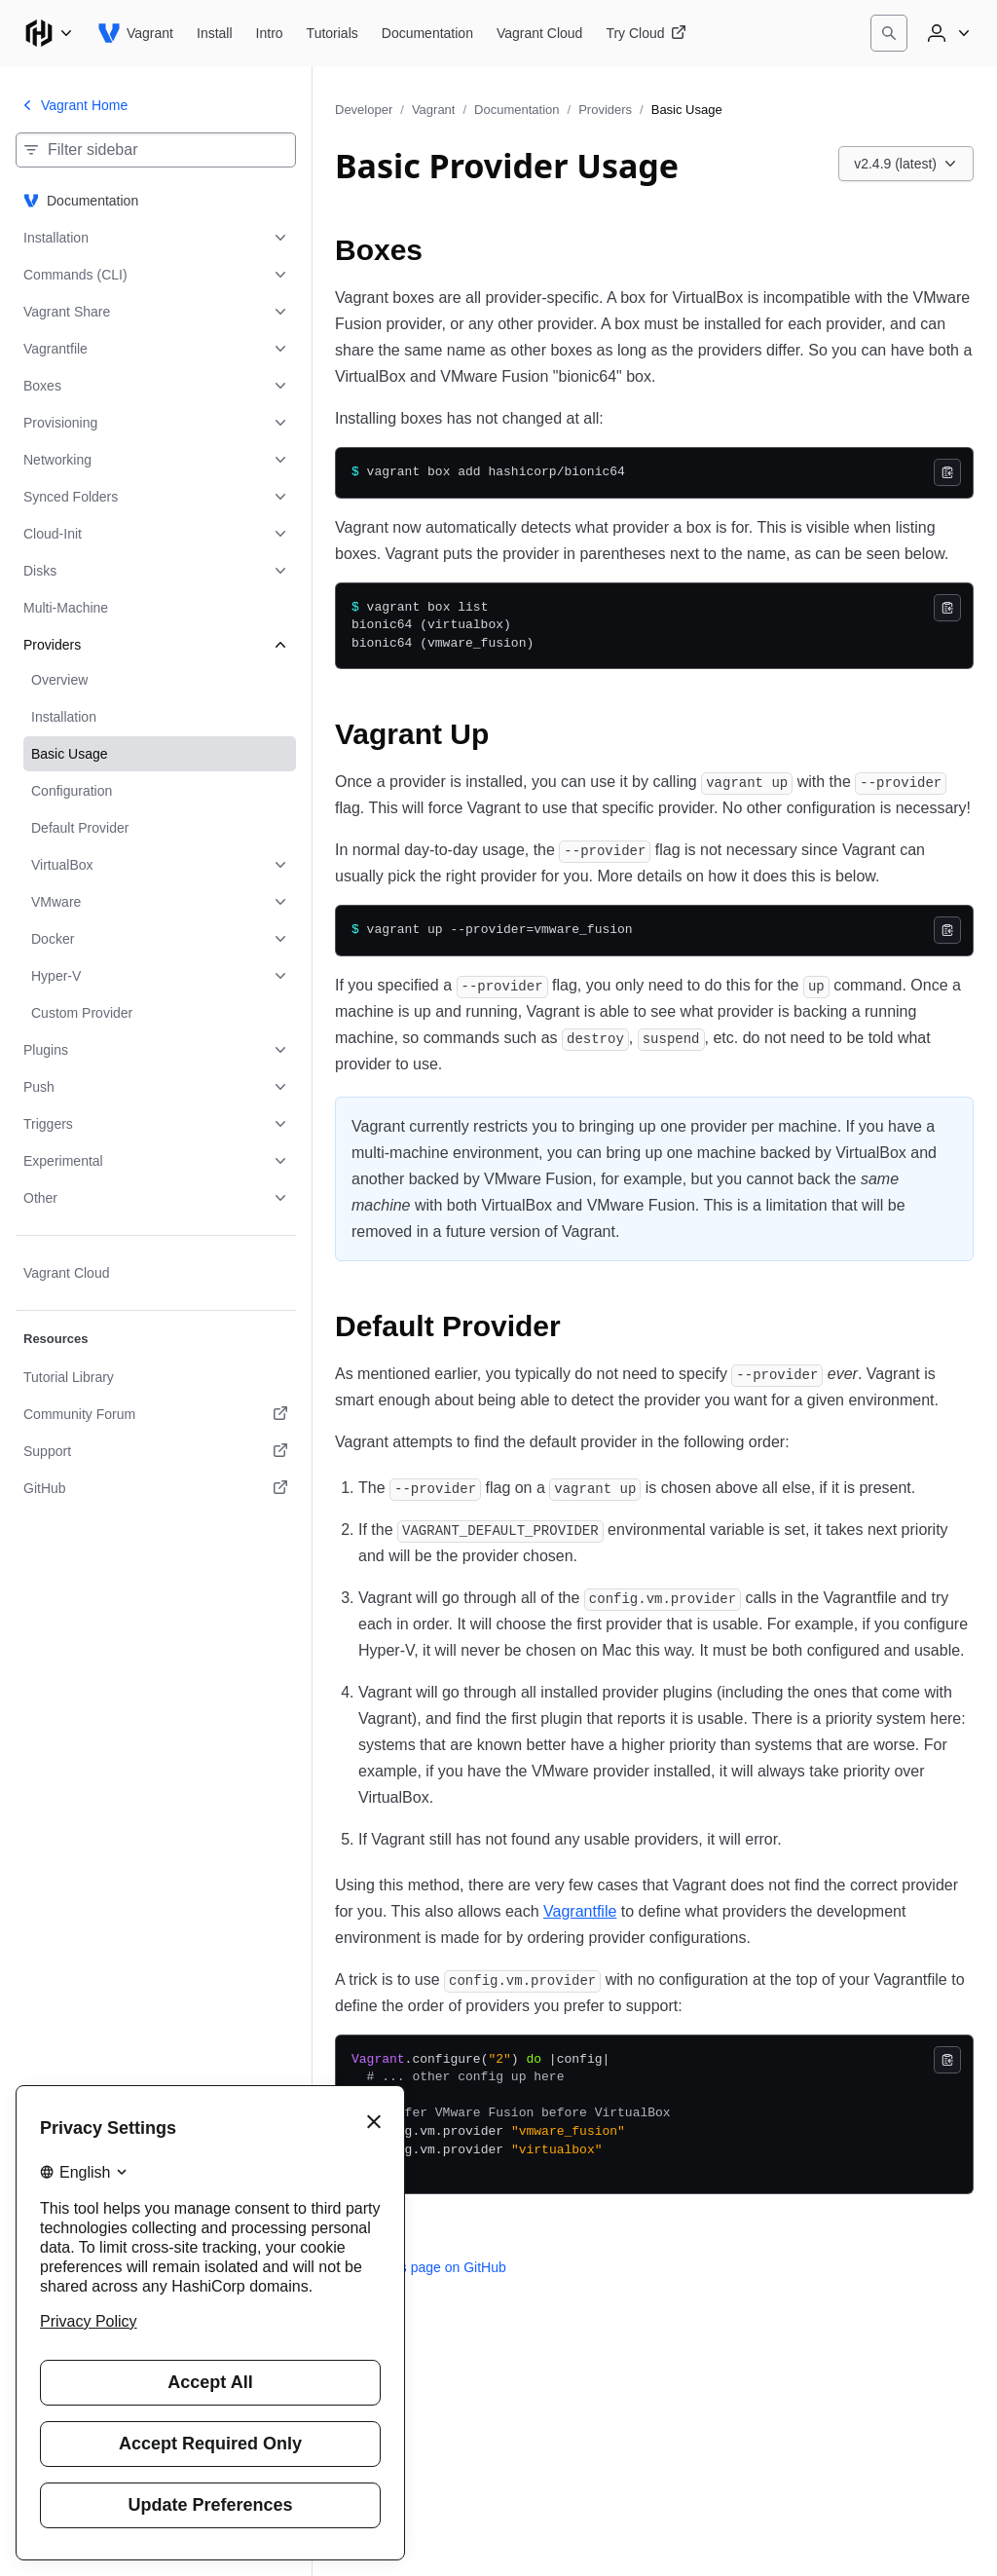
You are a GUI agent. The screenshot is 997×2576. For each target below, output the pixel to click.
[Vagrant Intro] (269, 33)
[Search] (888, 33)
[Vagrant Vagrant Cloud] (539, 33)
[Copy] (947, 472)
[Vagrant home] (135, 33)
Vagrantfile (579, 1911)
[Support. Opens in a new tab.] (156, 1451)
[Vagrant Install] (214, 33)
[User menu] (946, 33)
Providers (605, 109)
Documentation (516, 109)
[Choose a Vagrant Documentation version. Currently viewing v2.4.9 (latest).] (906, 163)
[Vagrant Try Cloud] (645, 33)
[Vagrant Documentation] (427, 33)
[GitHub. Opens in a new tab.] (156, 1488)
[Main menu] (48, 33)
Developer (363, 109)
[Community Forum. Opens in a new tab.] (156, 1414)
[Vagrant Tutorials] (332, 33)
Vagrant (434, 109)
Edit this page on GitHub (420, 2267)
